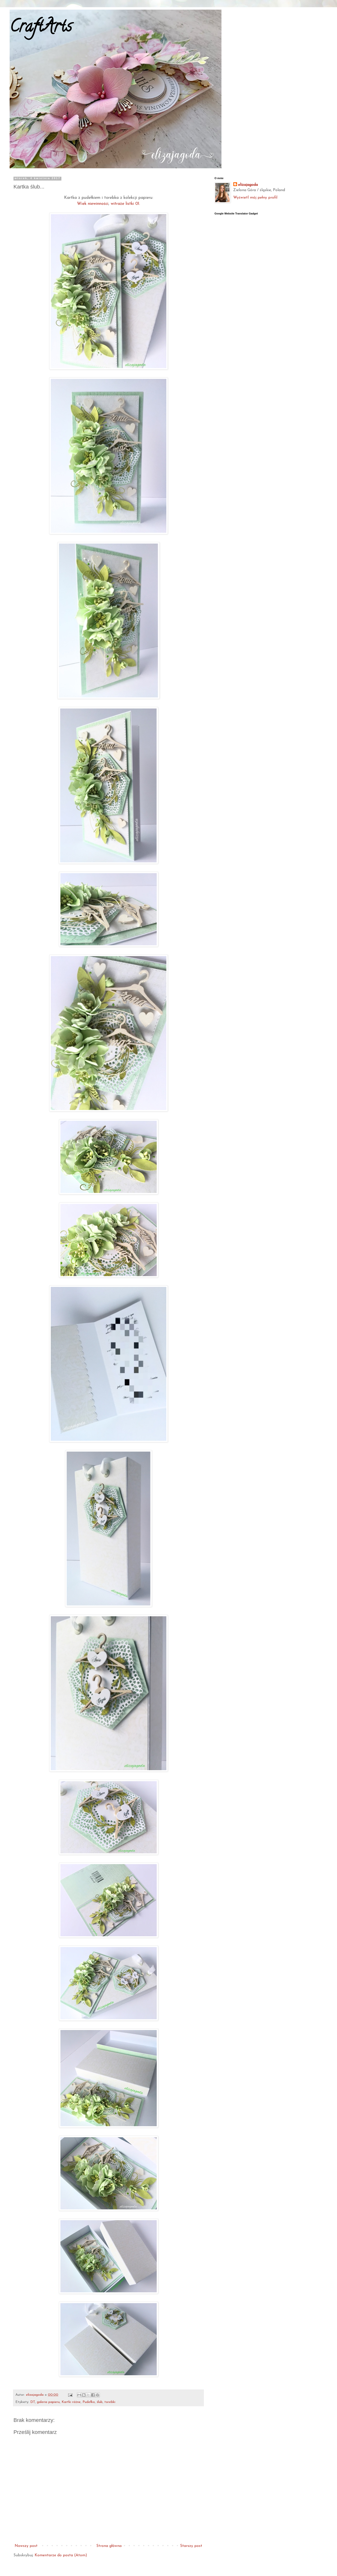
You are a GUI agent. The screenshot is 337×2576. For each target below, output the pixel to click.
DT (32, 2402)
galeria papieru (48, 2402)
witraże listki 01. (125, 204)
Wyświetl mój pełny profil (255, 198)
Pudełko (89, 2402)
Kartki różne (71, 2402)
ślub (100, 2402)
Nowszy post (26, 2546)
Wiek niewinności (92, 204)
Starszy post (191, 2546)
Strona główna (109, 2546)
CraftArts (41, 28)
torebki (109, 2402)
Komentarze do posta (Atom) (61, 2555)
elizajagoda (248, 185)
